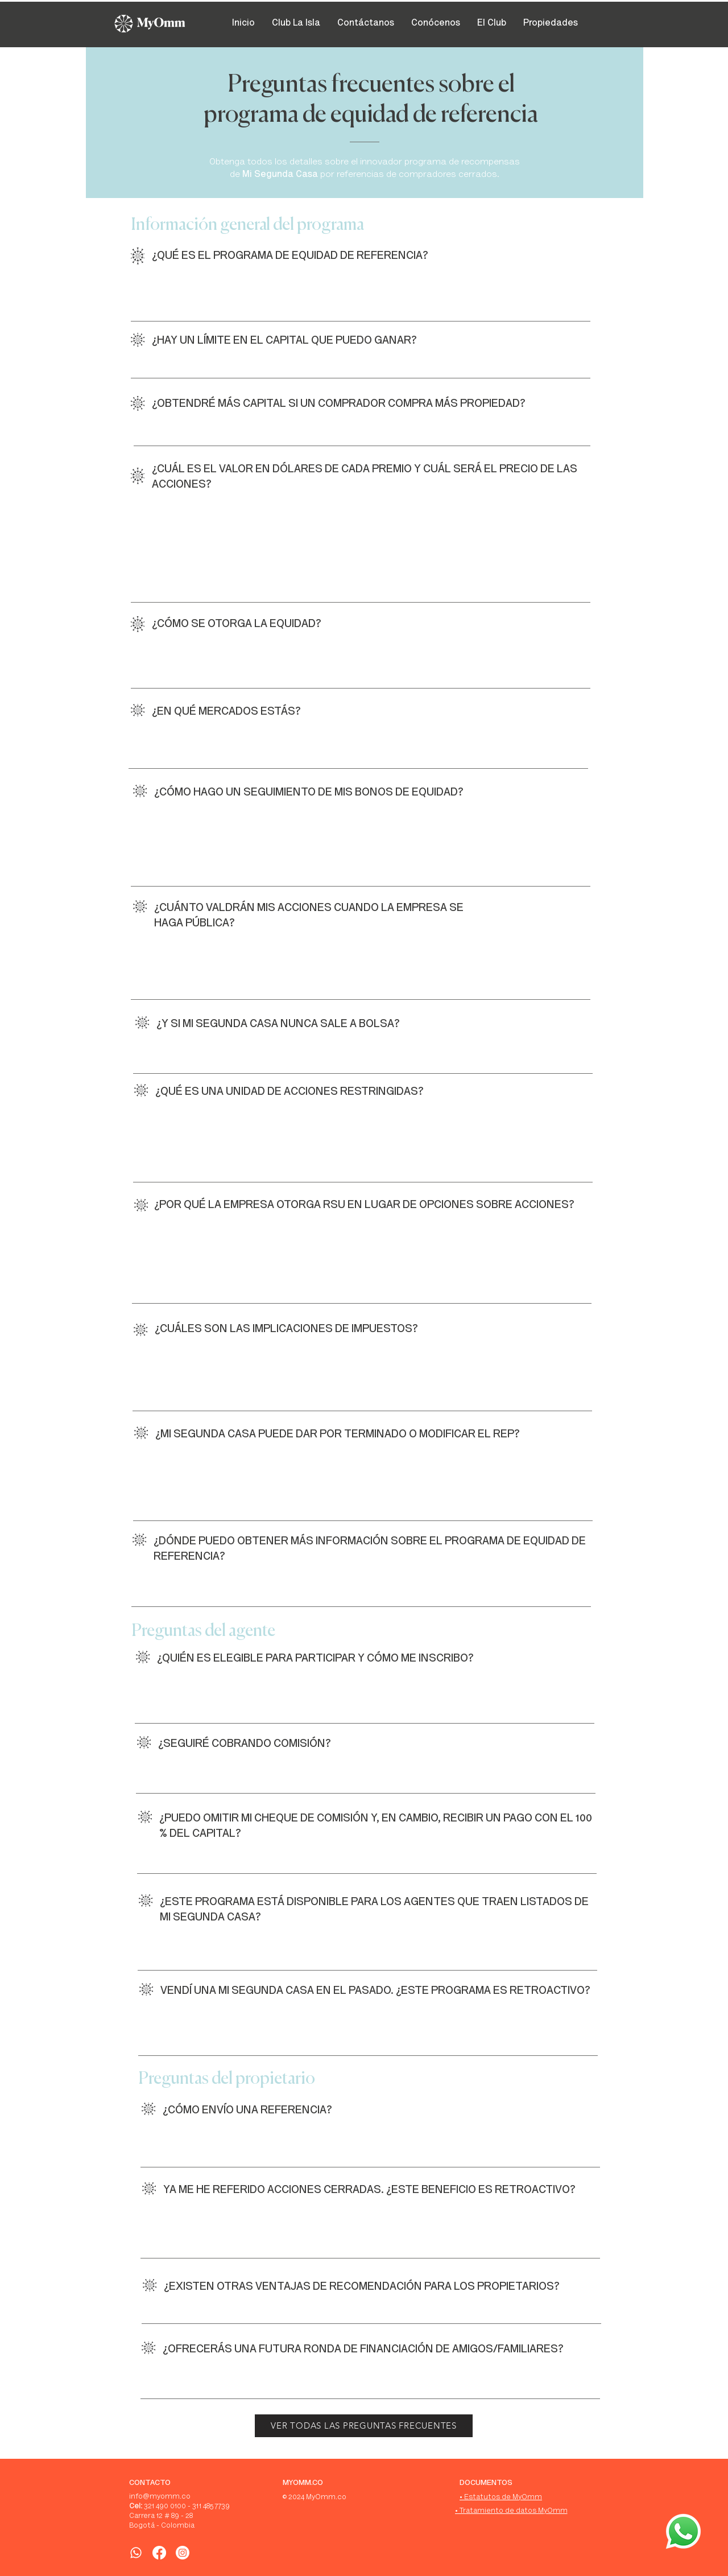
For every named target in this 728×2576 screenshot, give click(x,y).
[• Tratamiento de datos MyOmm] (511, 2512)
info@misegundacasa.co (289, 866)
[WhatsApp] (136, 2552)
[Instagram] (182, 2552)
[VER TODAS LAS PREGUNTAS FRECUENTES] (364, 2425)
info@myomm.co (160, 2497)
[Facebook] (159, 2552)
